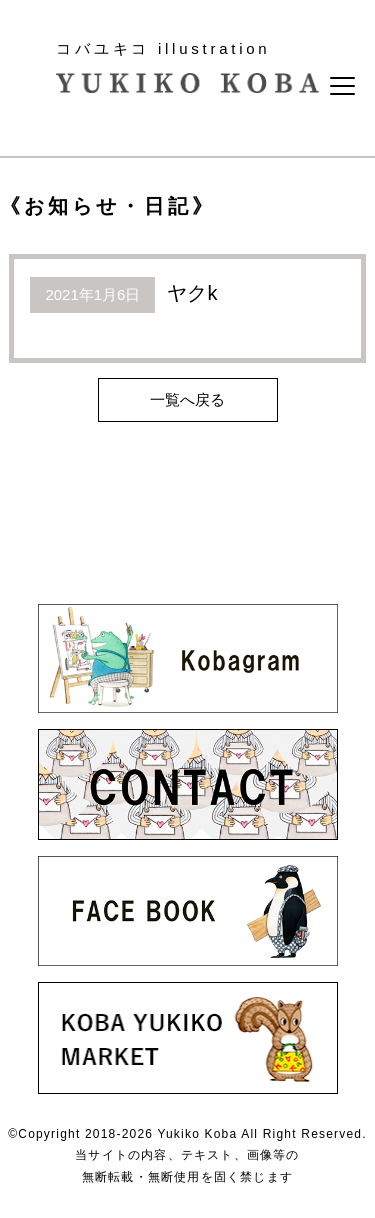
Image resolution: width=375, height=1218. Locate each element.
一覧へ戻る (187, 399)
